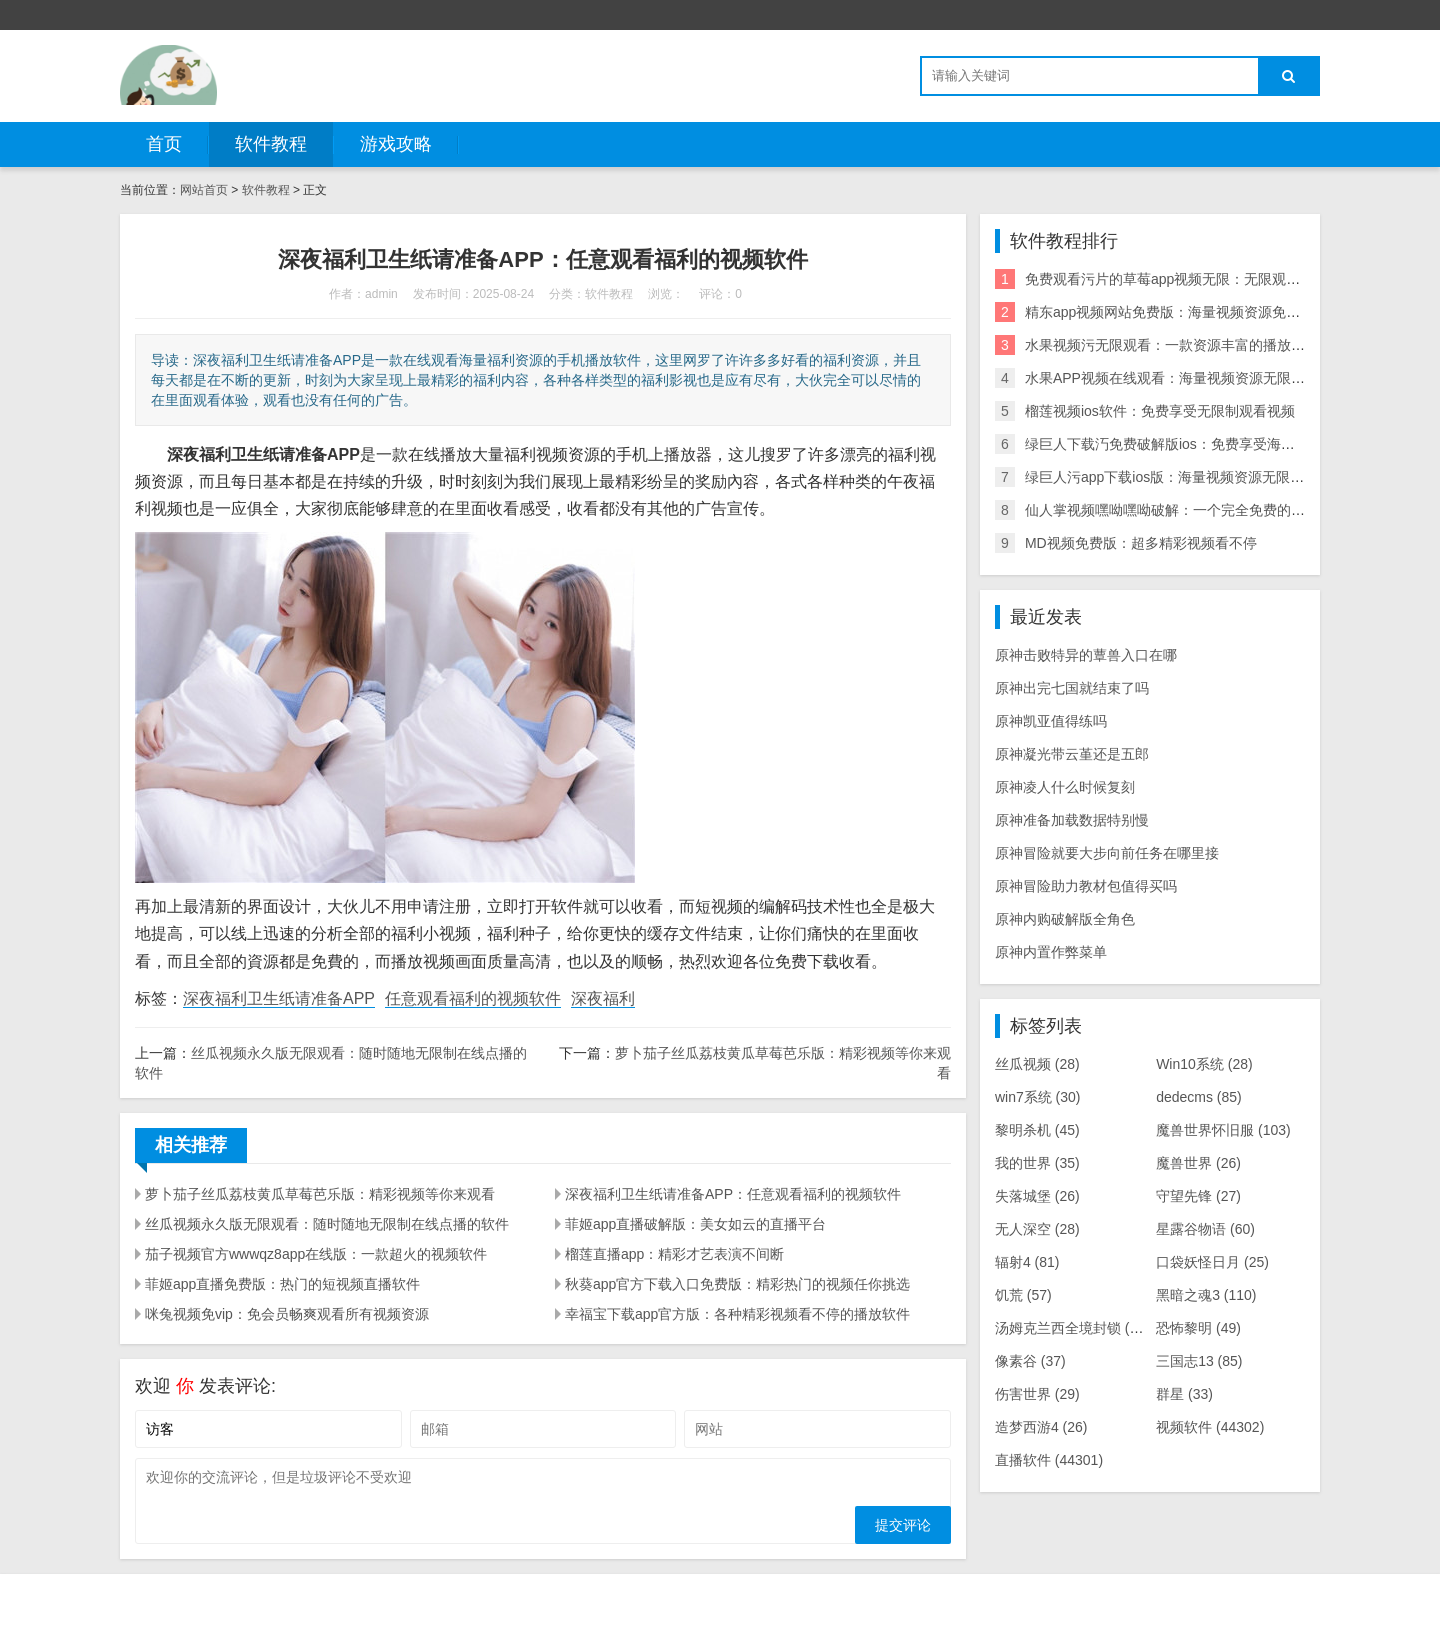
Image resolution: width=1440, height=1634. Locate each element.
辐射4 (1027, 1262)
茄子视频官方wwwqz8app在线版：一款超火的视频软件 (316, 1254)
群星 (1184, 1394)
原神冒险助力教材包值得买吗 (1086, 886)
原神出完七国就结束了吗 (1072, 688)
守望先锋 (1198, 1196)
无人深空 (1037, 1229)
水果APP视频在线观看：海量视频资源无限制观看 (1179, 378)
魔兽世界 (1198, 1163)
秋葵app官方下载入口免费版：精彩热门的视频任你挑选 (737, 1284)
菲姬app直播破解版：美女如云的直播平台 (695, 1224)
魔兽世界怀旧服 (1223, 1130)
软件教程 (271, 144)
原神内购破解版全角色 (1065, 919)
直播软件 (1049, 1460)
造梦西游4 (1041, 1427)
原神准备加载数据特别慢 (1072, 820)
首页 (164, 144)
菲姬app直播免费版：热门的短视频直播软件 (282, 1284)
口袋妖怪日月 (1212, 1262)
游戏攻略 (396, 144)
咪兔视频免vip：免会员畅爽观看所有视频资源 (287, 1314)
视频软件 (1210, 1427)
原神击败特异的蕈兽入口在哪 (1086, 655)
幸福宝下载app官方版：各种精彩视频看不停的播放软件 (737, 1314)
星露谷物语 (1205, 1229)
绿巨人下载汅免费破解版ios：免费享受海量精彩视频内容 (1202, 444)
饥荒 (1023, 1295)
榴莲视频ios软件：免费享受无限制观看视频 (1160, 411)
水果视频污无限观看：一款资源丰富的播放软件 (1172, 345)
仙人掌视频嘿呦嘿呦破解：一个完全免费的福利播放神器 (1200, 510)
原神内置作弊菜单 (1051, 952)
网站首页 (204, 190)
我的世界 (1037, 1163)
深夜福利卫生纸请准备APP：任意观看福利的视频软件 (733, 1194)
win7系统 (1038, 1097)
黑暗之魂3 (1206, 1295)
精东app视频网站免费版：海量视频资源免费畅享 (1176, 312)
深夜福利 (603, 998)
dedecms (1199, 1097)
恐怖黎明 (1198, 1328)
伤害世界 (1037, 1394)
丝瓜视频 (1037, 1064)
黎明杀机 (1037, 1130)
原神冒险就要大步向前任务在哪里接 (1107, 853)
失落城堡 (1037, 1196)
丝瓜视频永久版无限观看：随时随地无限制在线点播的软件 (327, 1224)
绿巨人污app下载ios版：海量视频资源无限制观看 (1178, 477)
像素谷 (1030, 1361)
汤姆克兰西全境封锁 (1072, 1328)
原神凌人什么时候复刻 (1065, 787)
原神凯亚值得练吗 (1051, 721)
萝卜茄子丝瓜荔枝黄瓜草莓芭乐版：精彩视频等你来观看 (320, 1194)
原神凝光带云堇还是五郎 (1072, 754)
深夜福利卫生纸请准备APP (279, 998)
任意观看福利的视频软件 (473, 998)
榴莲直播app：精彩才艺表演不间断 (674, 1254)
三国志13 (1199, 1361)
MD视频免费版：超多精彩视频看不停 (1141, 543)
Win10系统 (1204, 1064)
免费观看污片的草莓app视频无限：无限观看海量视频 (1190, 279)
